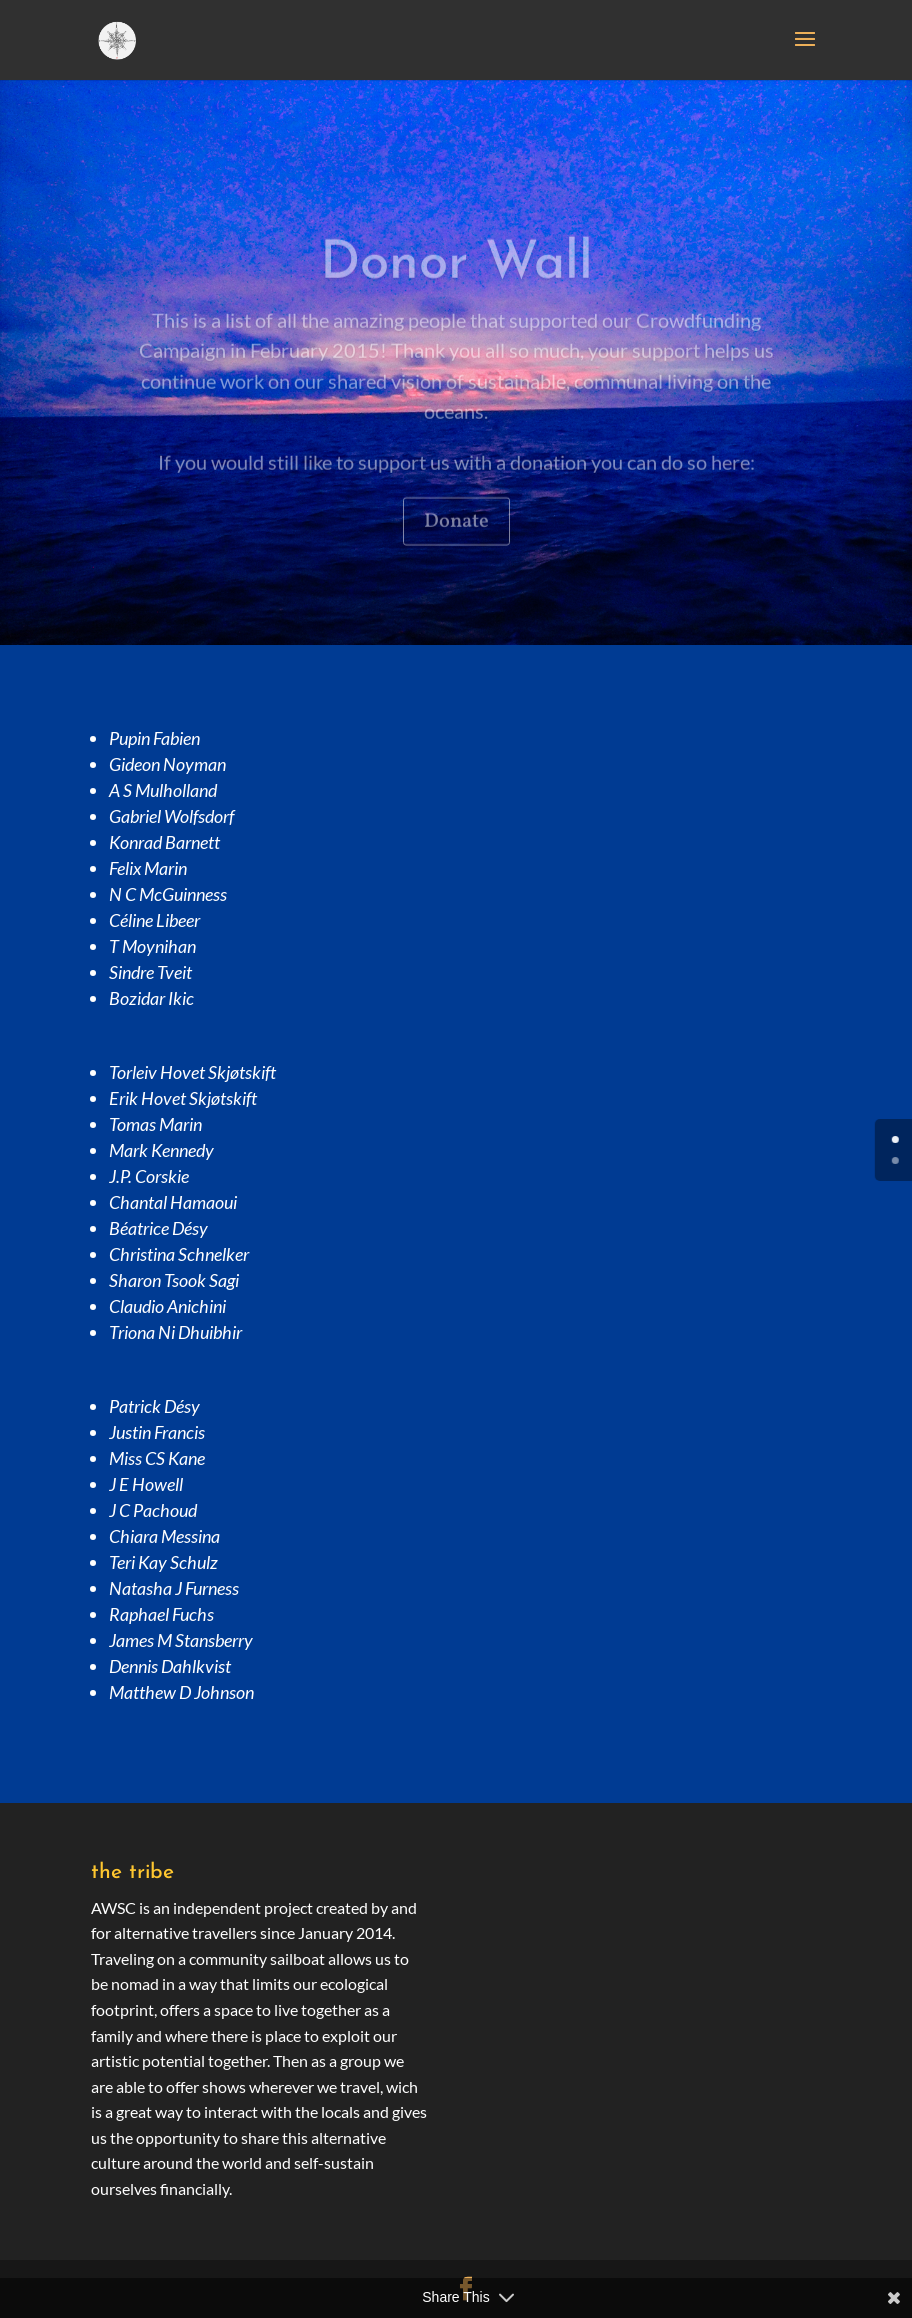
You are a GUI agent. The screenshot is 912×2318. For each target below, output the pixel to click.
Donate (456, 543)
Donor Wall (456, 285)
